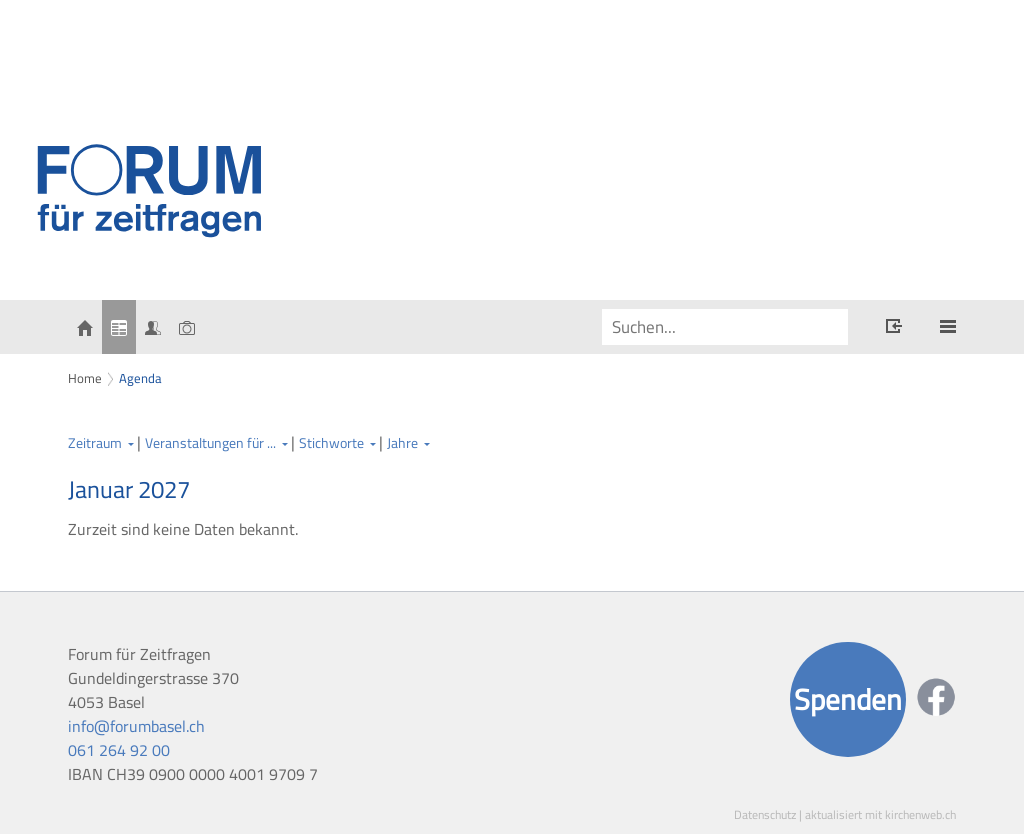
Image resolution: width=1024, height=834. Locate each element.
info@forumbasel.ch (136, 726)
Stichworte (331, 443)
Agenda (140, 378)
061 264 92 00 (119, 750)
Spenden (848, 699)
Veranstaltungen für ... (210, 443)
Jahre (402, 443)
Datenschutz (765, 814)
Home (85, 378)
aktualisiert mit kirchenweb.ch (880, 814)
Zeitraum (95, 443)
